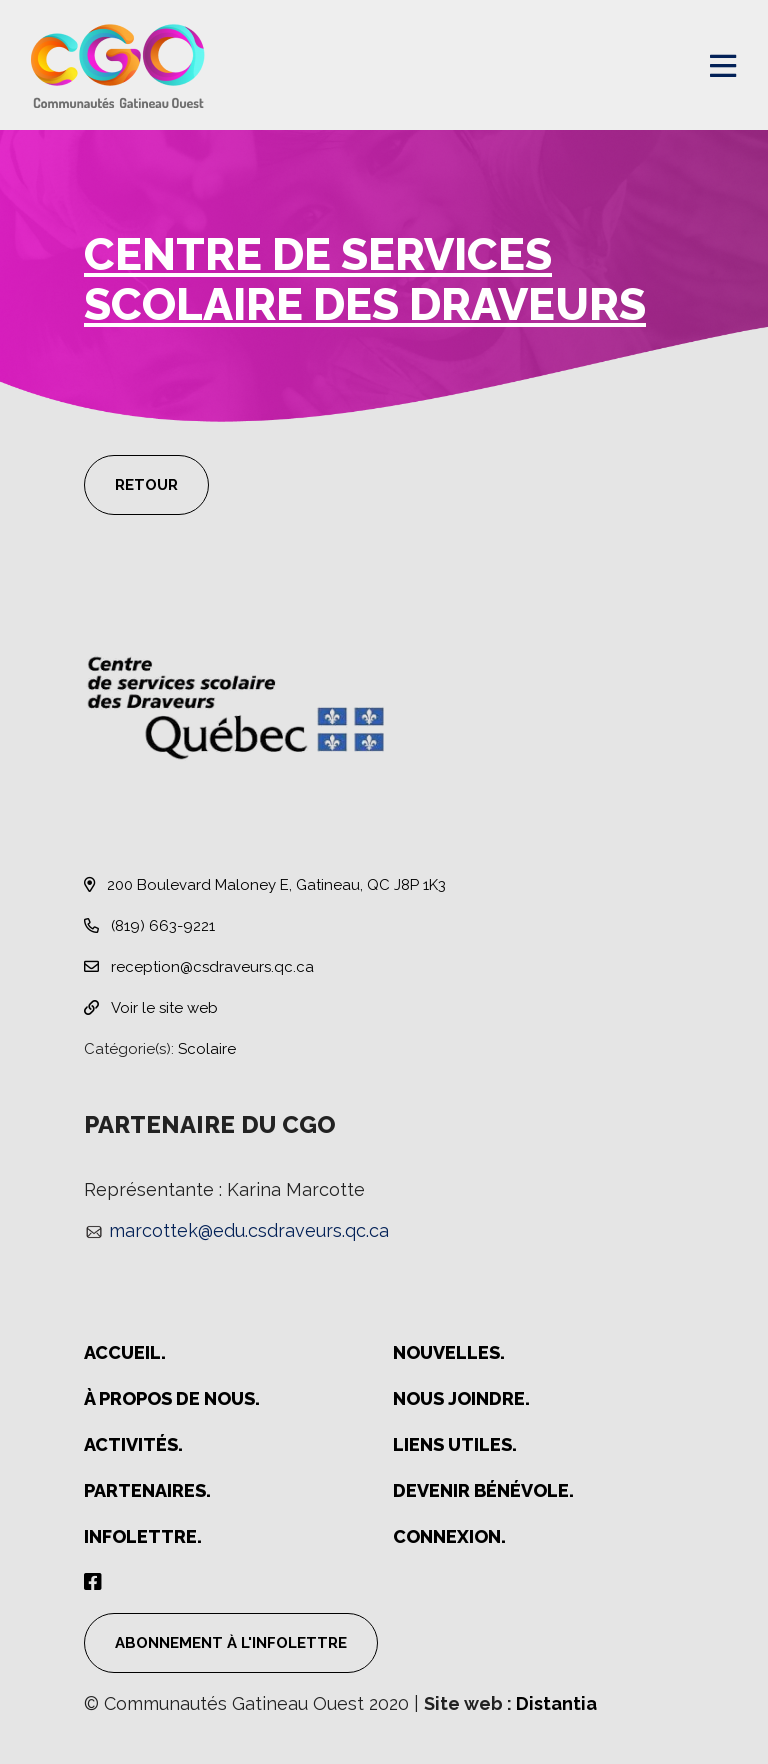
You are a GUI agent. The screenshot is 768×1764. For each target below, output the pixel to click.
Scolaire (207, 1049)
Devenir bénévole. (483, 1490)
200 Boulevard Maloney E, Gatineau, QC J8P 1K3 (265, 885)
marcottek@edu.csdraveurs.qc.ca (249, 1230)
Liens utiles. (455, 1444)
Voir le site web (151, 1008)
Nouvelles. (449, 1352)
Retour (146, 485)
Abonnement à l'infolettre (231, 1643)
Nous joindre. (461, 1398)
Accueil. (125, 1352)
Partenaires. (147, 1490)
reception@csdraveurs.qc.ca (199, 967)
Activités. (133, 1444)
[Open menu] (723, 66)
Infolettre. (143, 1536)
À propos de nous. (172, 1398)
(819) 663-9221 (149, 926)
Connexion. (449, 1536)
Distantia (556, 1703)
